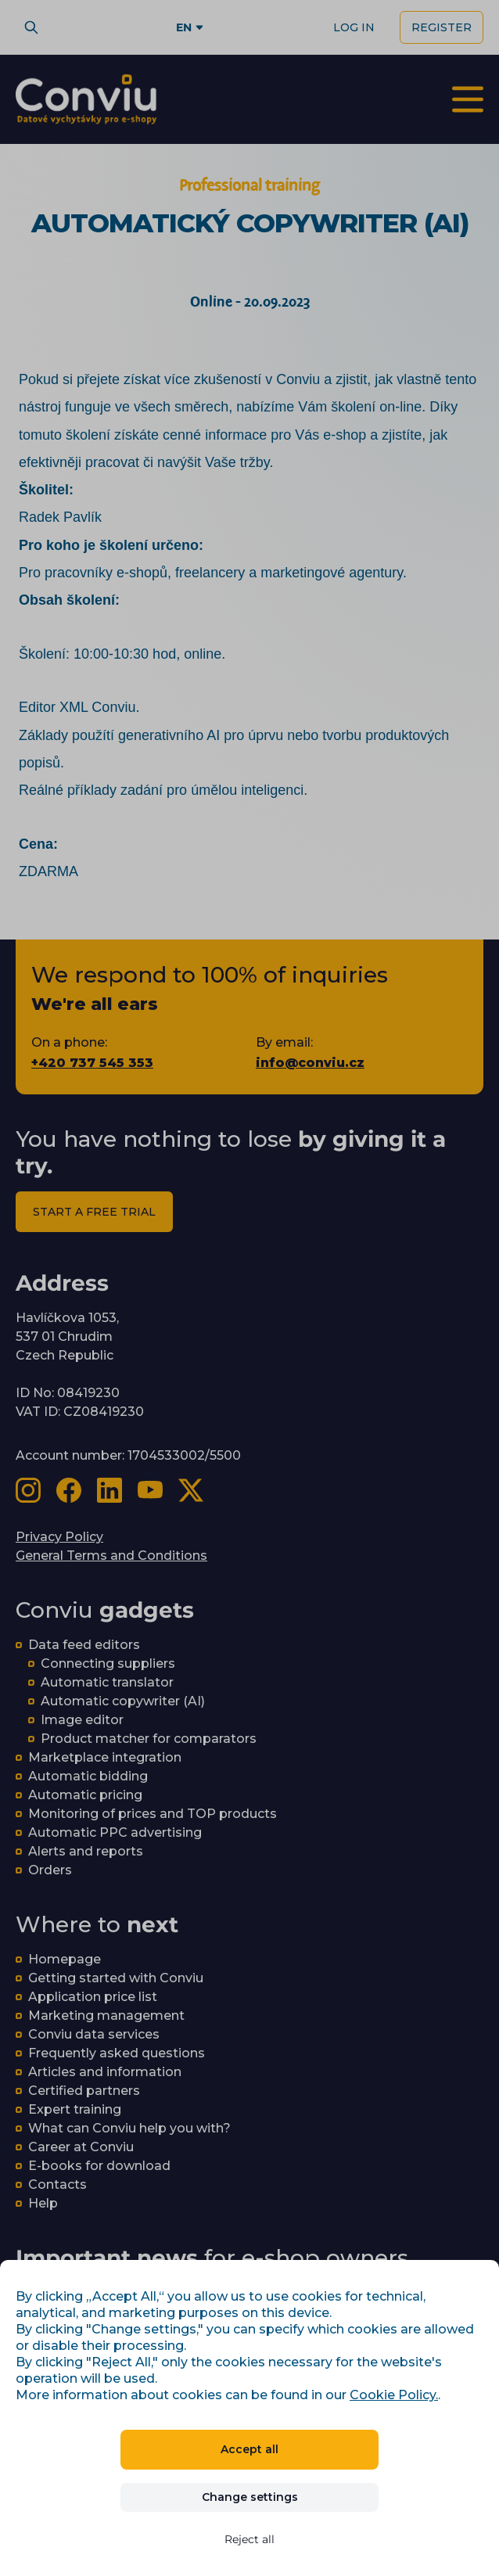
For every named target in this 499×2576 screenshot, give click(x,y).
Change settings (250, 2497)
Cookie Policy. (394, 2394)
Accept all (249, 2449)
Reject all (249, 2539)
